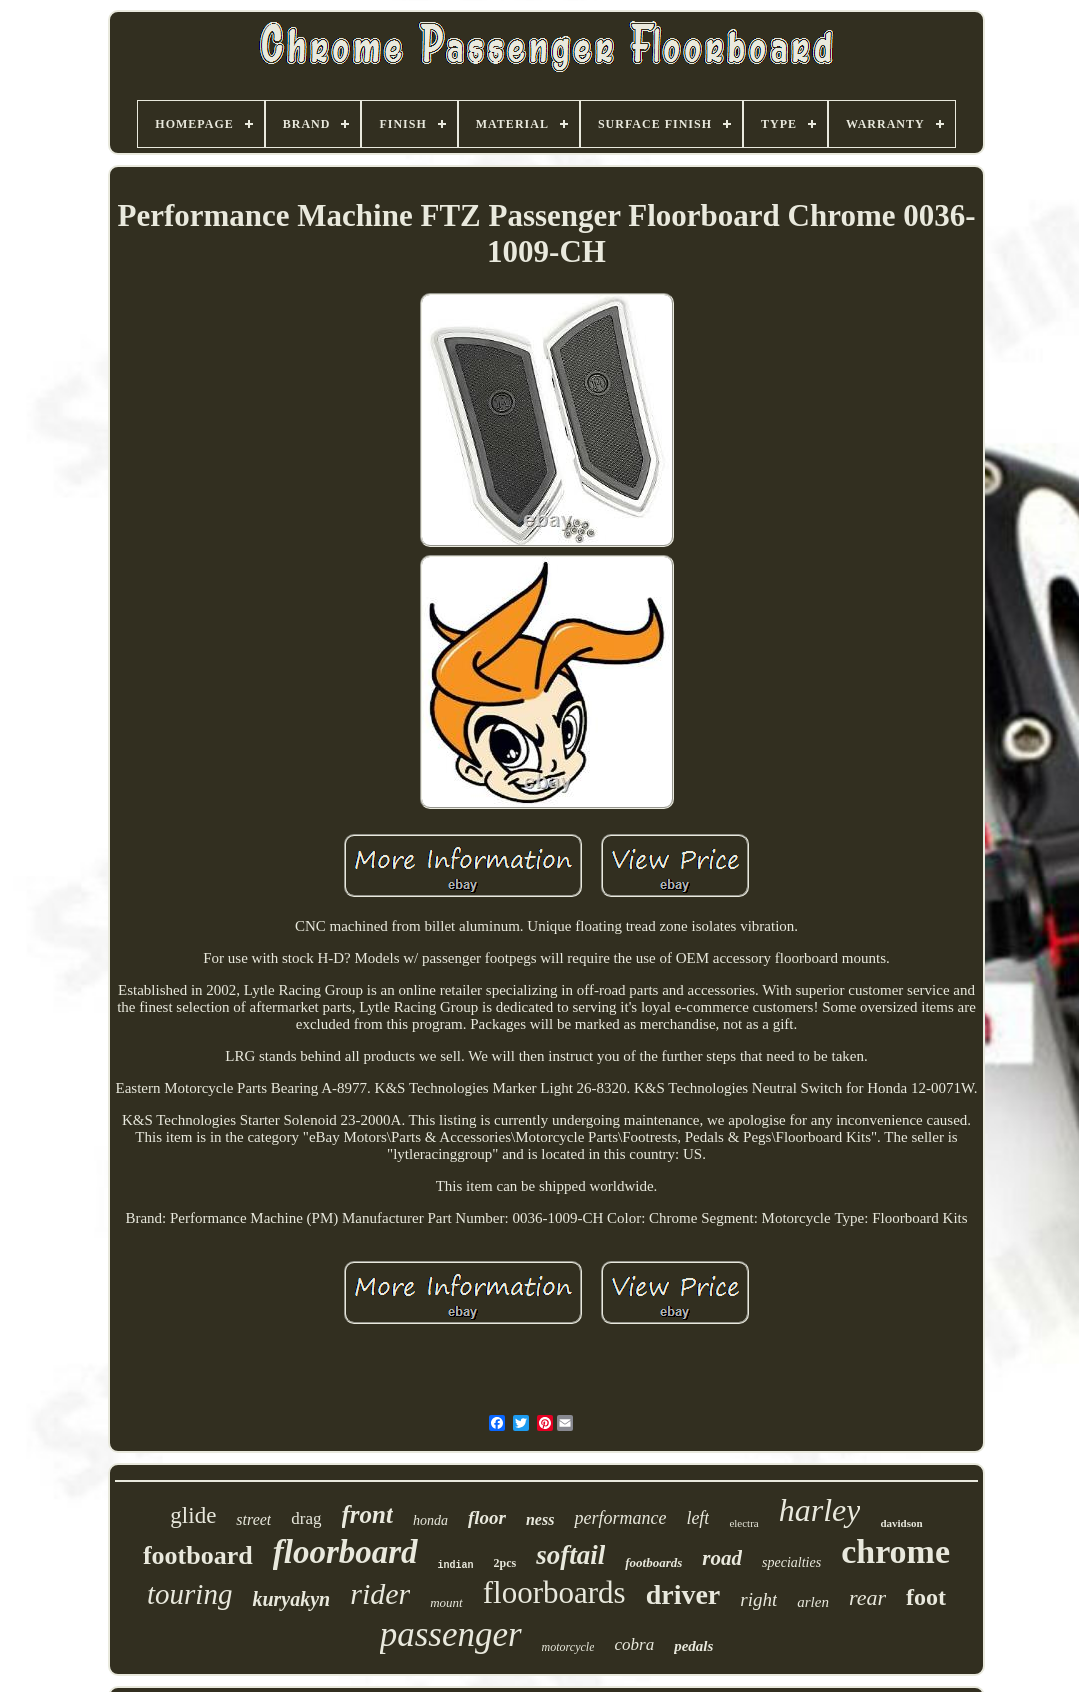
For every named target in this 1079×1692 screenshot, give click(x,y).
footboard (198, 1555)
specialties (791, 1562)
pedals (693, 1646)
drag (306, 1518)
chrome (895, 1551)
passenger (451, 1634)
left (697, 1518)
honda (430, 1520)
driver (683, 1594)
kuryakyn (291, 1599)
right (758, 1599)
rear (867, 1597)
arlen (813, 1602)
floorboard (345, 1552)
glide (193, 1515)
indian (456, 1565)
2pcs (505, 1563)
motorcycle (568, 1647)
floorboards (554, 1592)
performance (620, 1518)
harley (820, 1510)
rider (380, 1593)
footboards (653, 1562)
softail (570, 1555)
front (367, 1514)
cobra (634, 1644)
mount (446, 1602)
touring (189, 1594)
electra (743, 1523)
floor (487, 1517)
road (722, 1558)
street (253, 1519)
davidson (901, 1523)
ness (540, 1519)
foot (926, 1597)
